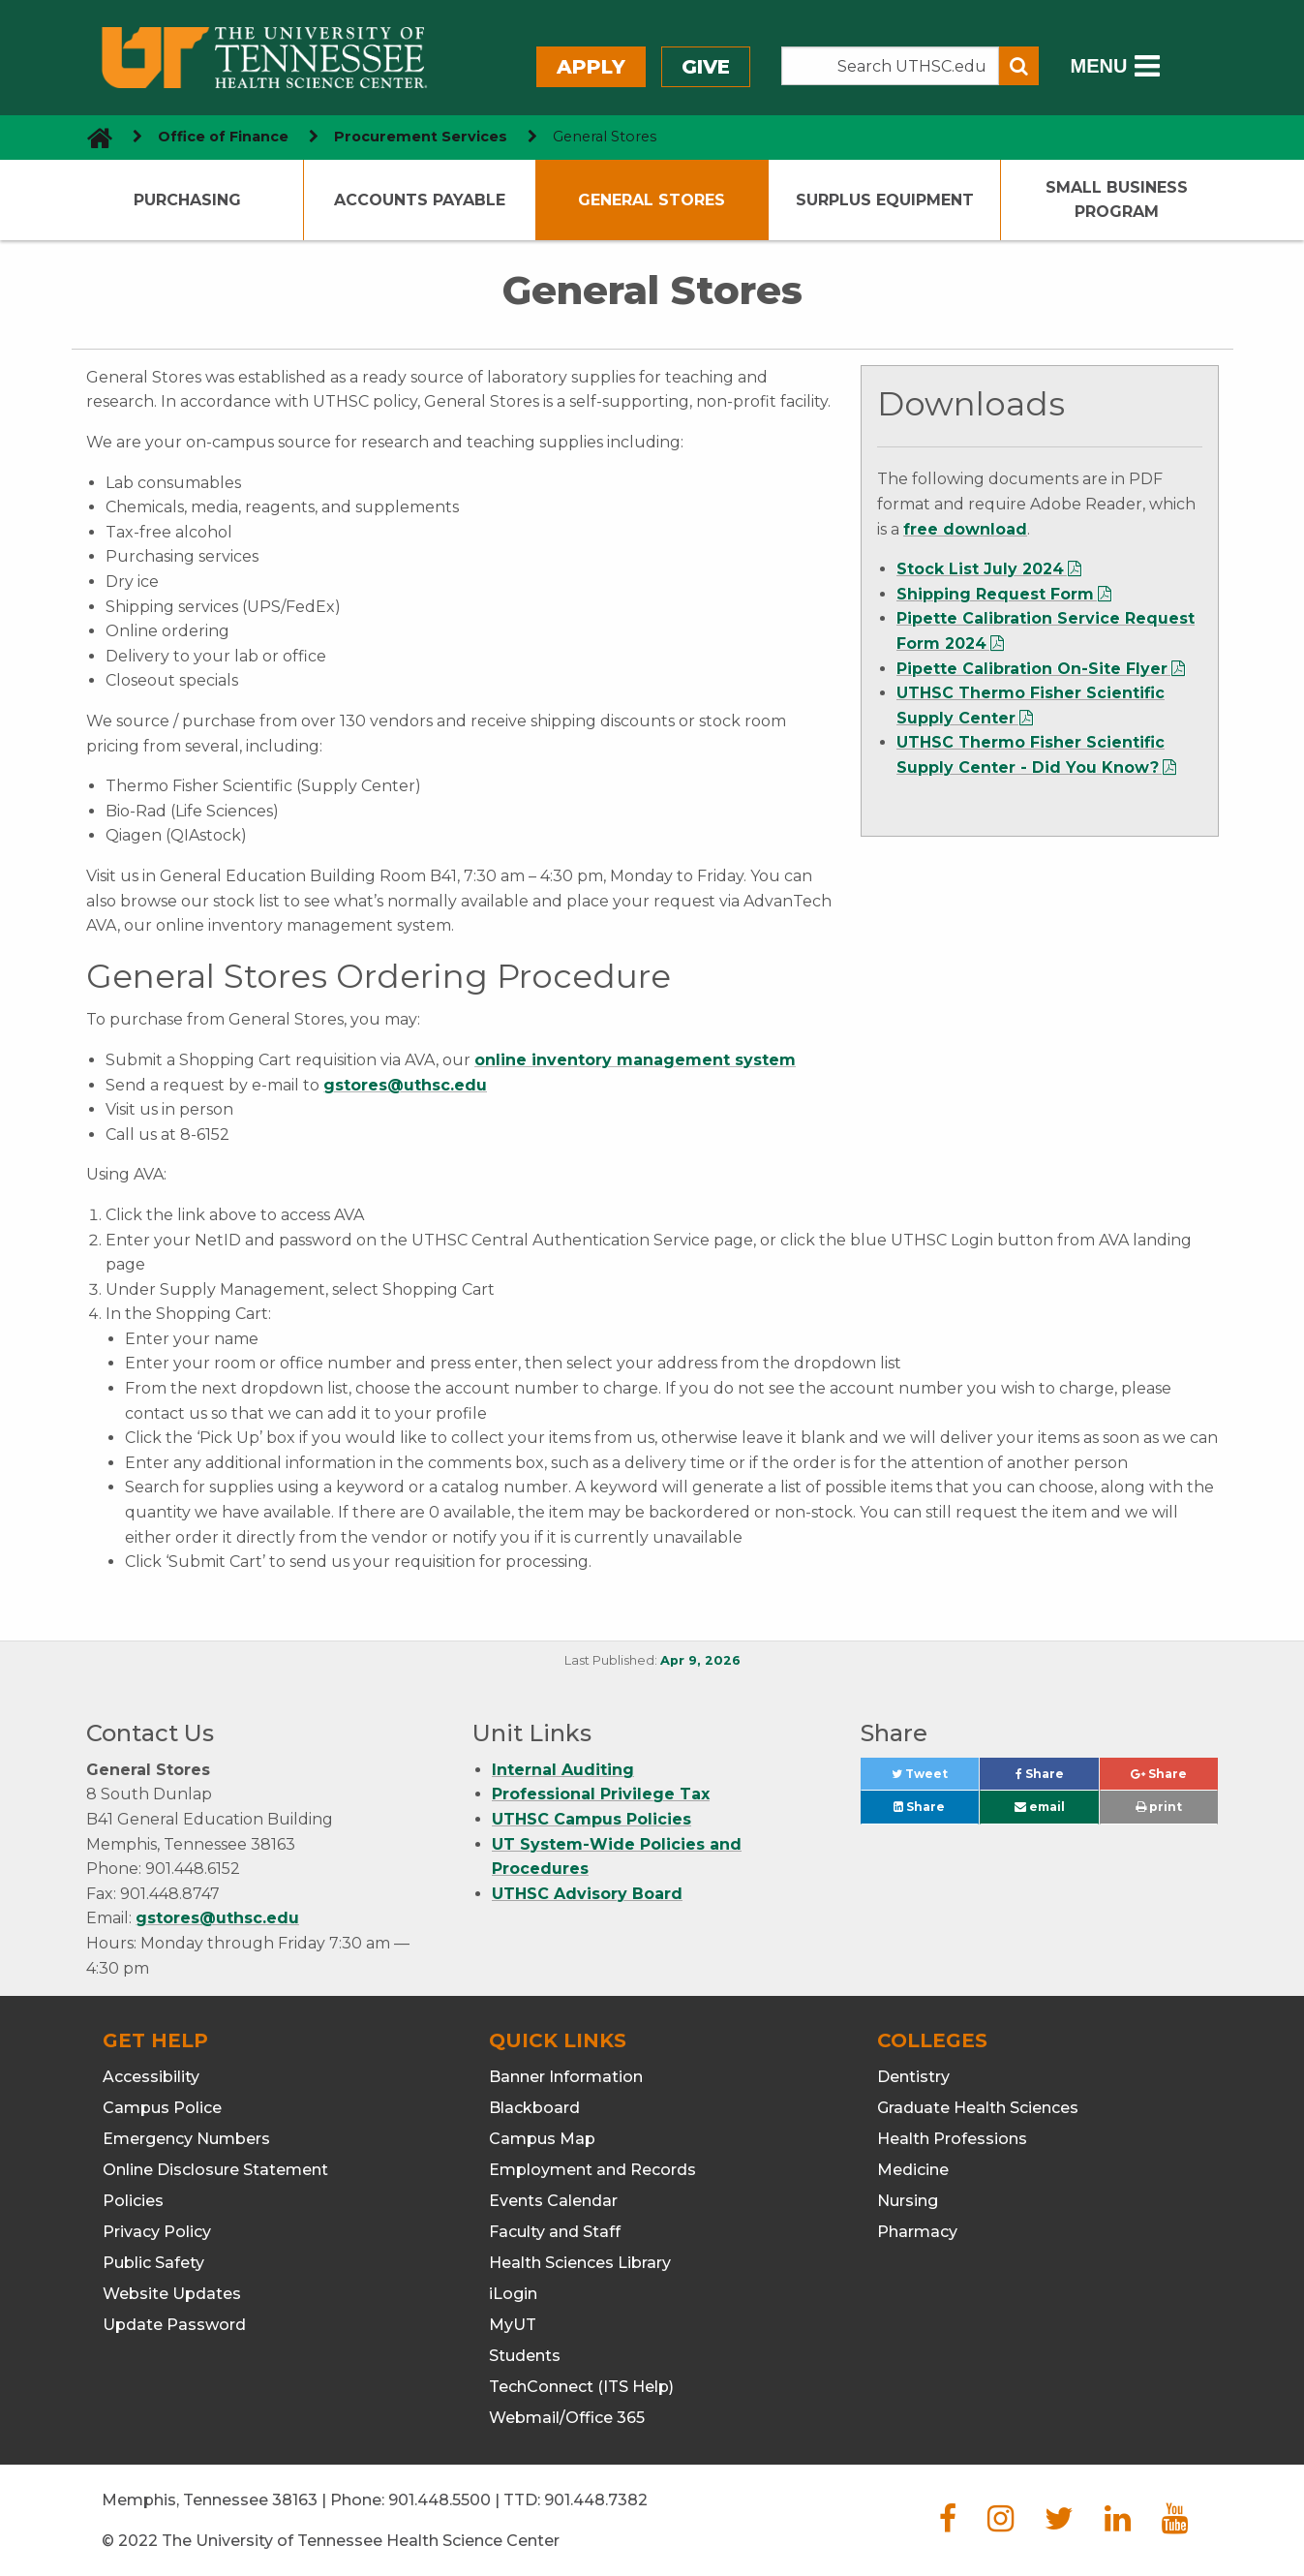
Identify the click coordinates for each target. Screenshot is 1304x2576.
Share (1057, 1778)
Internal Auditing (563, 1770)
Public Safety (153, 2263)
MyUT (512, 2324)
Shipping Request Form (995, 594)
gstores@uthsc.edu (405, 1085)
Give (706, 66)
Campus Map (542, 2139)
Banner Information (566, 2077)
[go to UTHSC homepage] (92, 137)
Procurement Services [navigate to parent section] (420, 136)
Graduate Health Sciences (977, 2108)
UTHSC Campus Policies (591, 1819)
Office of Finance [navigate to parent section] (223, 136)
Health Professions (952, 2139)
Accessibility (151, 2077)
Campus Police (162, 2108)
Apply (591, 66)
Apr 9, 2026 (700, 1660)
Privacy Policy (157, 2232)
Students (525, 2355)
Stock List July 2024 (980, 569)
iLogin (513, 2294)
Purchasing (187, 200)
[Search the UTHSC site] (890, 65)
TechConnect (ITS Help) (581, 2386)
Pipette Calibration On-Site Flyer (1032, 668)
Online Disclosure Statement (215, 2170)
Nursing (907, 2201)
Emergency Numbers (186, 2139)
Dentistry (913, 2077)
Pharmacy (917, 2232)
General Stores (651, 200)
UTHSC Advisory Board (587, 1894)
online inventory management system (635, 1060)
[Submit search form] (1019, 65)
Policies (133, 2201)
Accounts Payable (419, 200)
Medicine (913, 2170)
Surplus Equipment (885, 200)
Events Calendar (553, 2201)
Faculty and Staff (555, 2232)
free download (965, 529)
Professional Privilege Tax (601, 1794)
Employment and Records (592, 2170)
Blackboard (534, 2108)
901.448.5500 (439, 2500)
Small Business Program (1117, 200)
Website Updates (172, 2294)
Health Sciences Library (580, 2263)
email (1040, 1806)
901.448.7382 (596, 2500)
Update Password (174, 2324)
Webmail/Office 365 (567, 2417)
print (1159, 1806)
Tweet (935, 1778)
